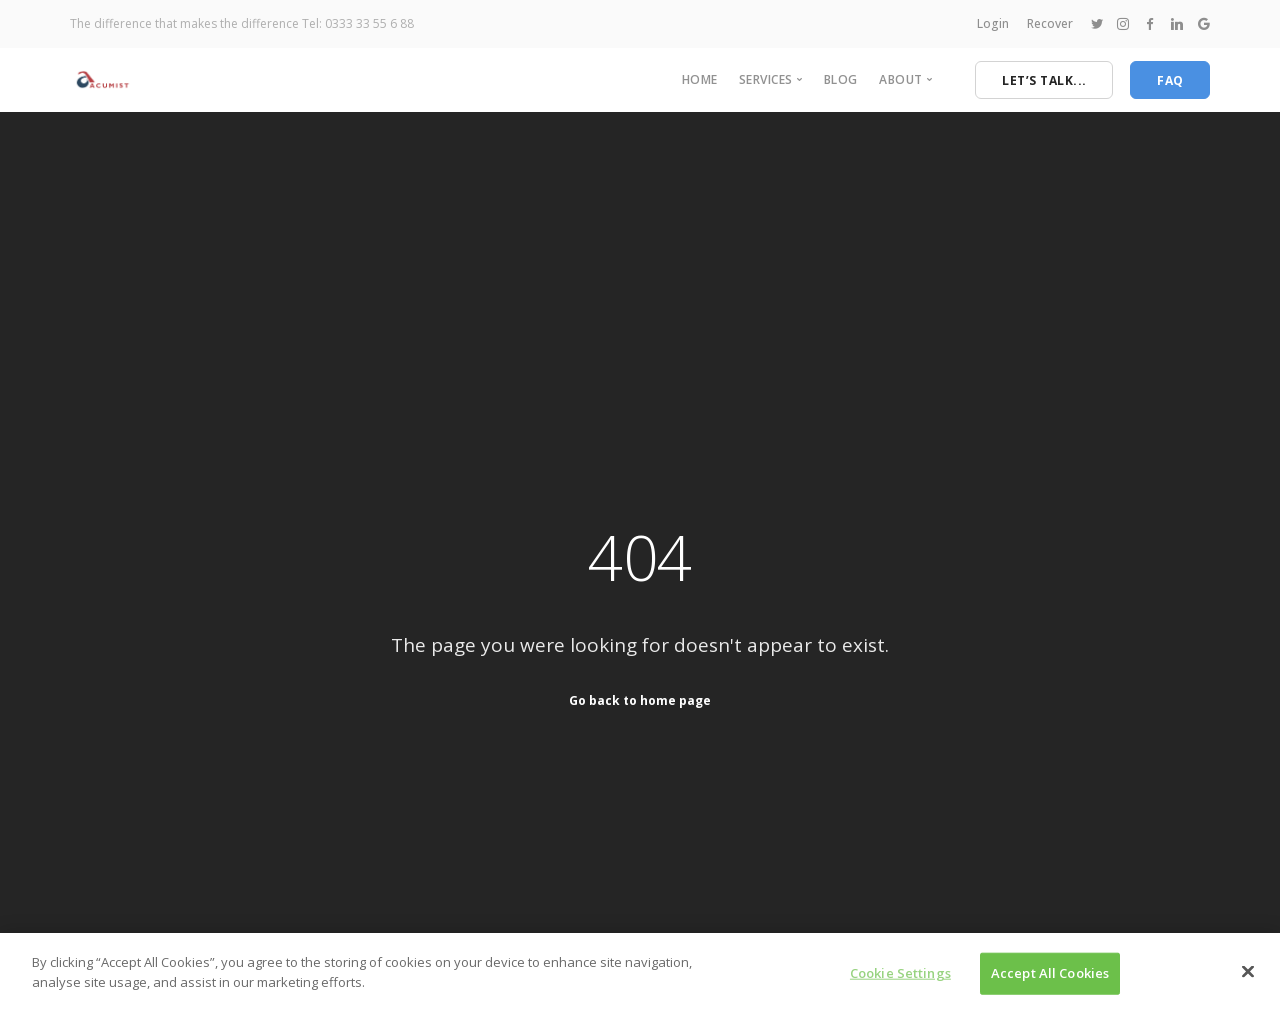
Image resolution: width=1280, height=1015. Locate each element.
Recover (1050, 23)
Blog (841, 79)
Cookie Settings (900, 980)
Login (993, 23)
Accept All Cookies (1050, 980)
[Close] (1248, 979)
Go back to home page (640, 700)
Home (700, 79)
